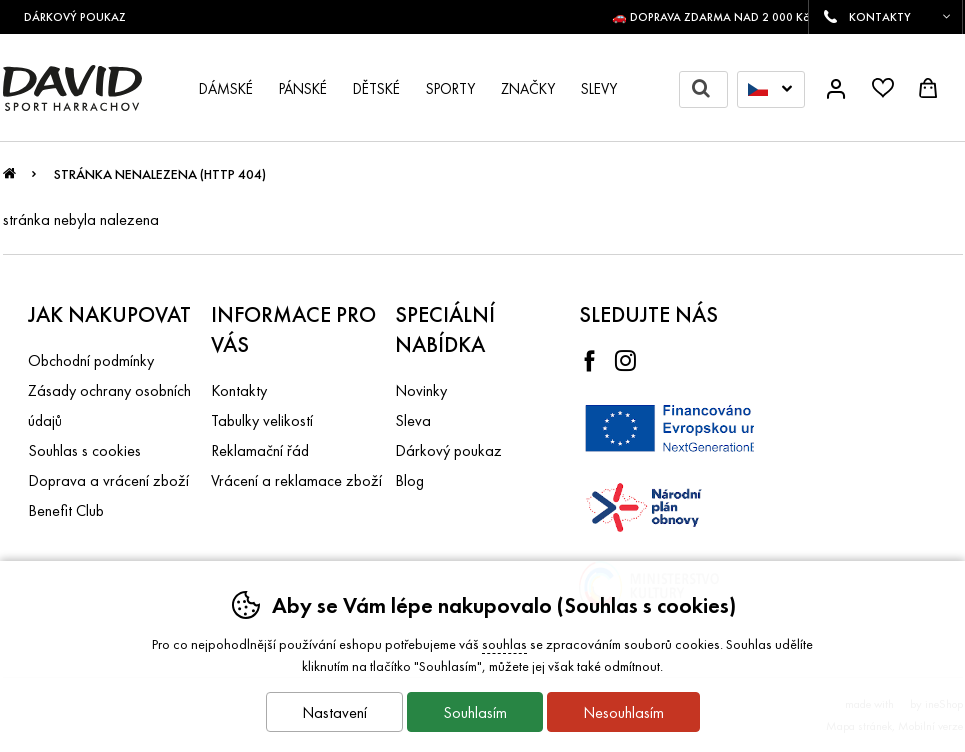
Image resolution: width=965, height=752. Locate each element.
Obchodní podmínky (91, 360)
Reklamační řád (260, 450)
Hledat (709, 89)
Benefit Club (66, 510)
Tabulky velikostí (262, 420)
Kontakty (239, 390)
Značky (528, 89)
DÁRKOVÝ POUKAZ (82, 17)
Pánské (303, 89)
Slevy (599, 89)
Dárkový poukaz (448, 450)
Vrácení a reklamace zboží (296, 480)
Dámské (226, 89)
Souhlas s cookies (84, 450)
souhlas (504, 644)
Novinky (421, 390)
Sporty (450, 89)
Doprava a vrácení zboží (108, 480)
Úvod (9, 179)
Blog (409, 480)
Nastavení (334, 712)
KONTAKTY (880, 17)
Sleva (413, 420)
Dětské (376, 89)
